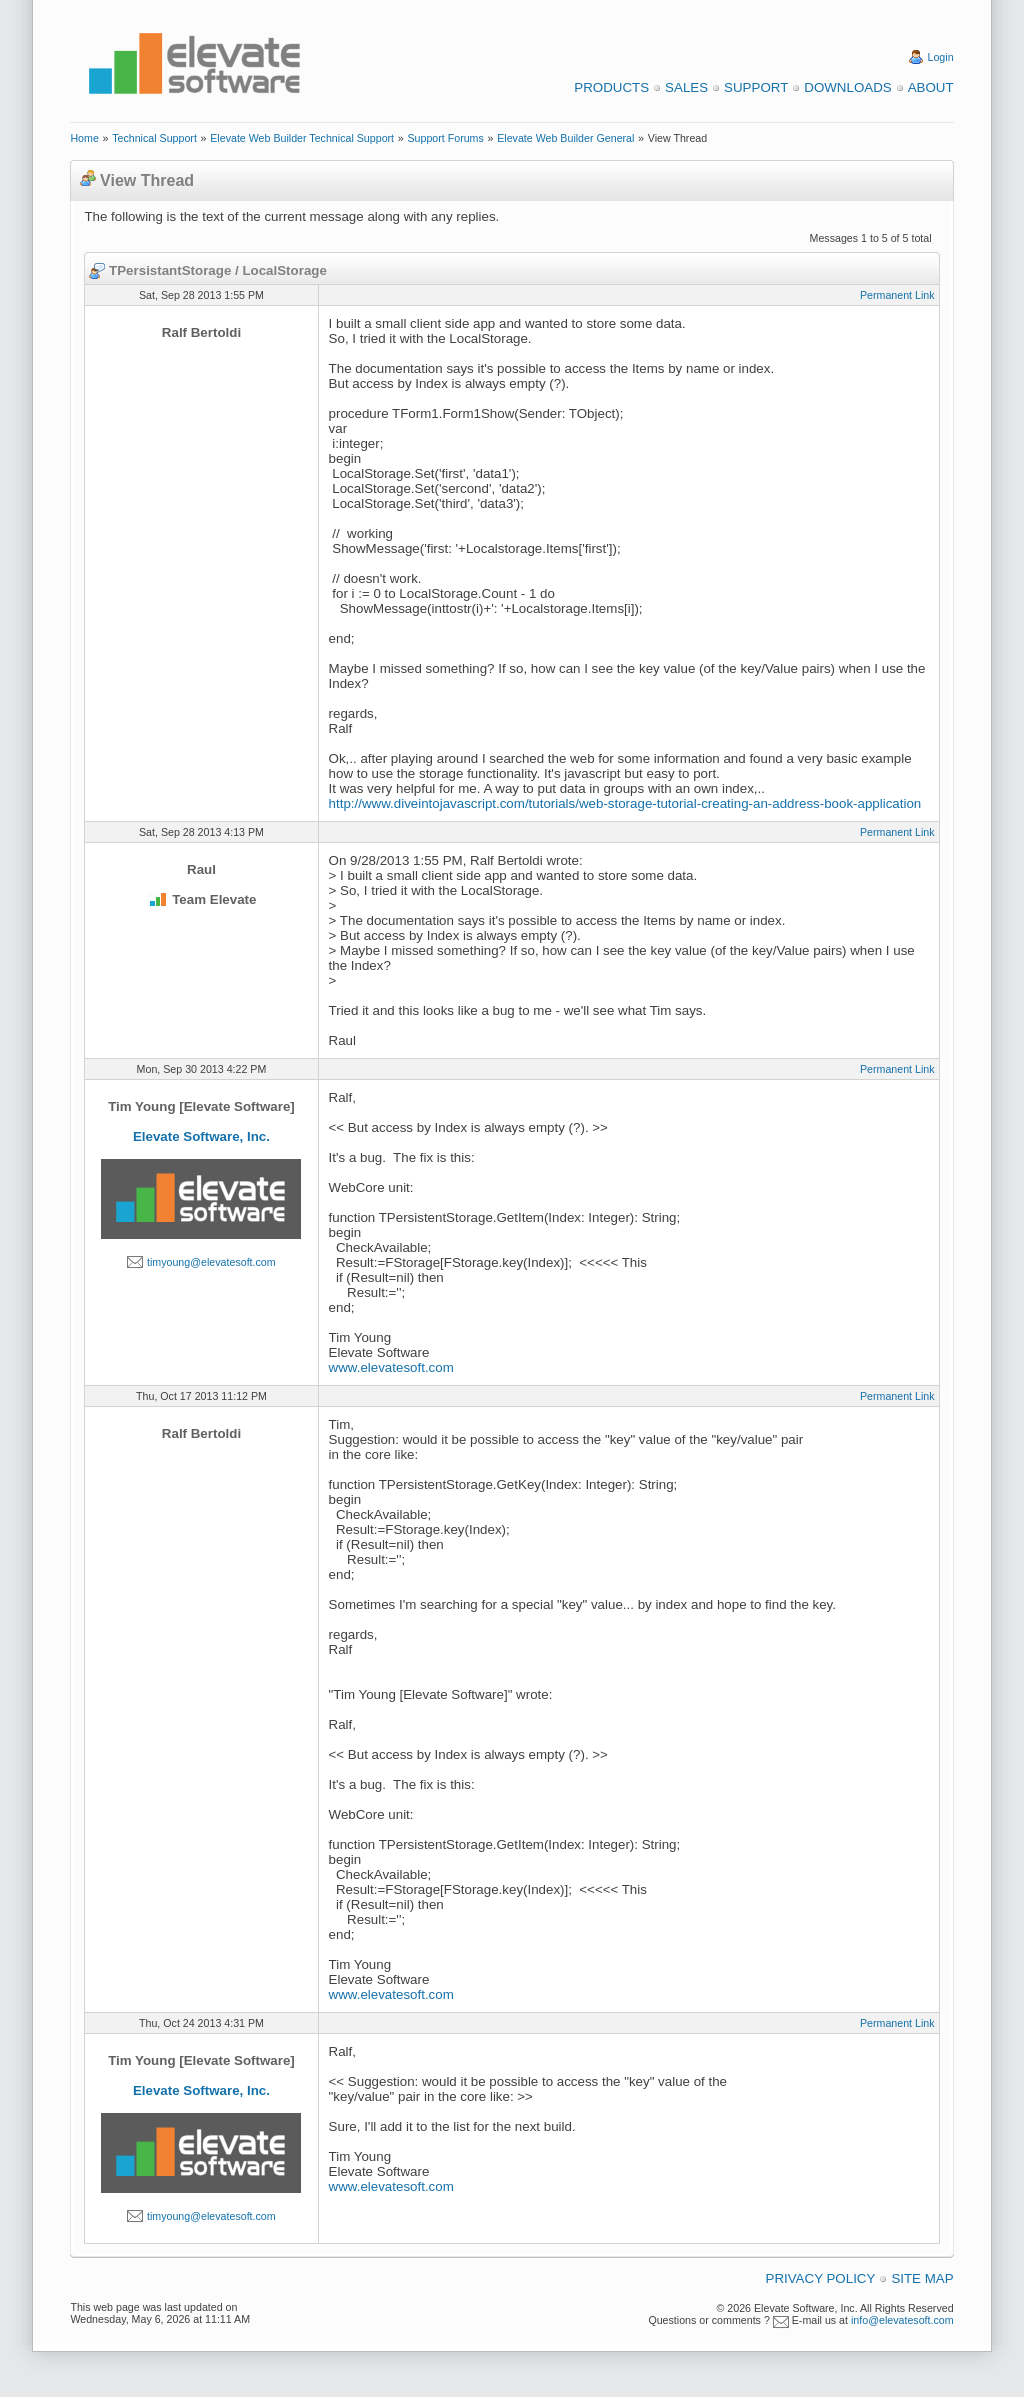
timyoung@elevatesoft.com (211, 1262)
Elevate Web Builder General (565, 138)
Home (84, 138)
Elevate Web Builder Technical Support (302, 138)
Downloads (847, 87)
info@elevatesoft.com (902, 2320)
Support (756, 87)
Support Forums (445, 138)
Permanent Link (897, 295)
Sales (686, 87)
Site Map (922, 2278)
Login (941, 57)
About (931, 87)
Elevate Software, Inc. (201, 1136)
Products (611, 87)
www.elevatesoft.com (391, 1367)
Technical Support (154, 138)
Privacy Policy (821, 2278)
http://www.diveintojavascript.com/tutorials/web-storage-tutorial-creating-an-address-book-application (625, 803)
